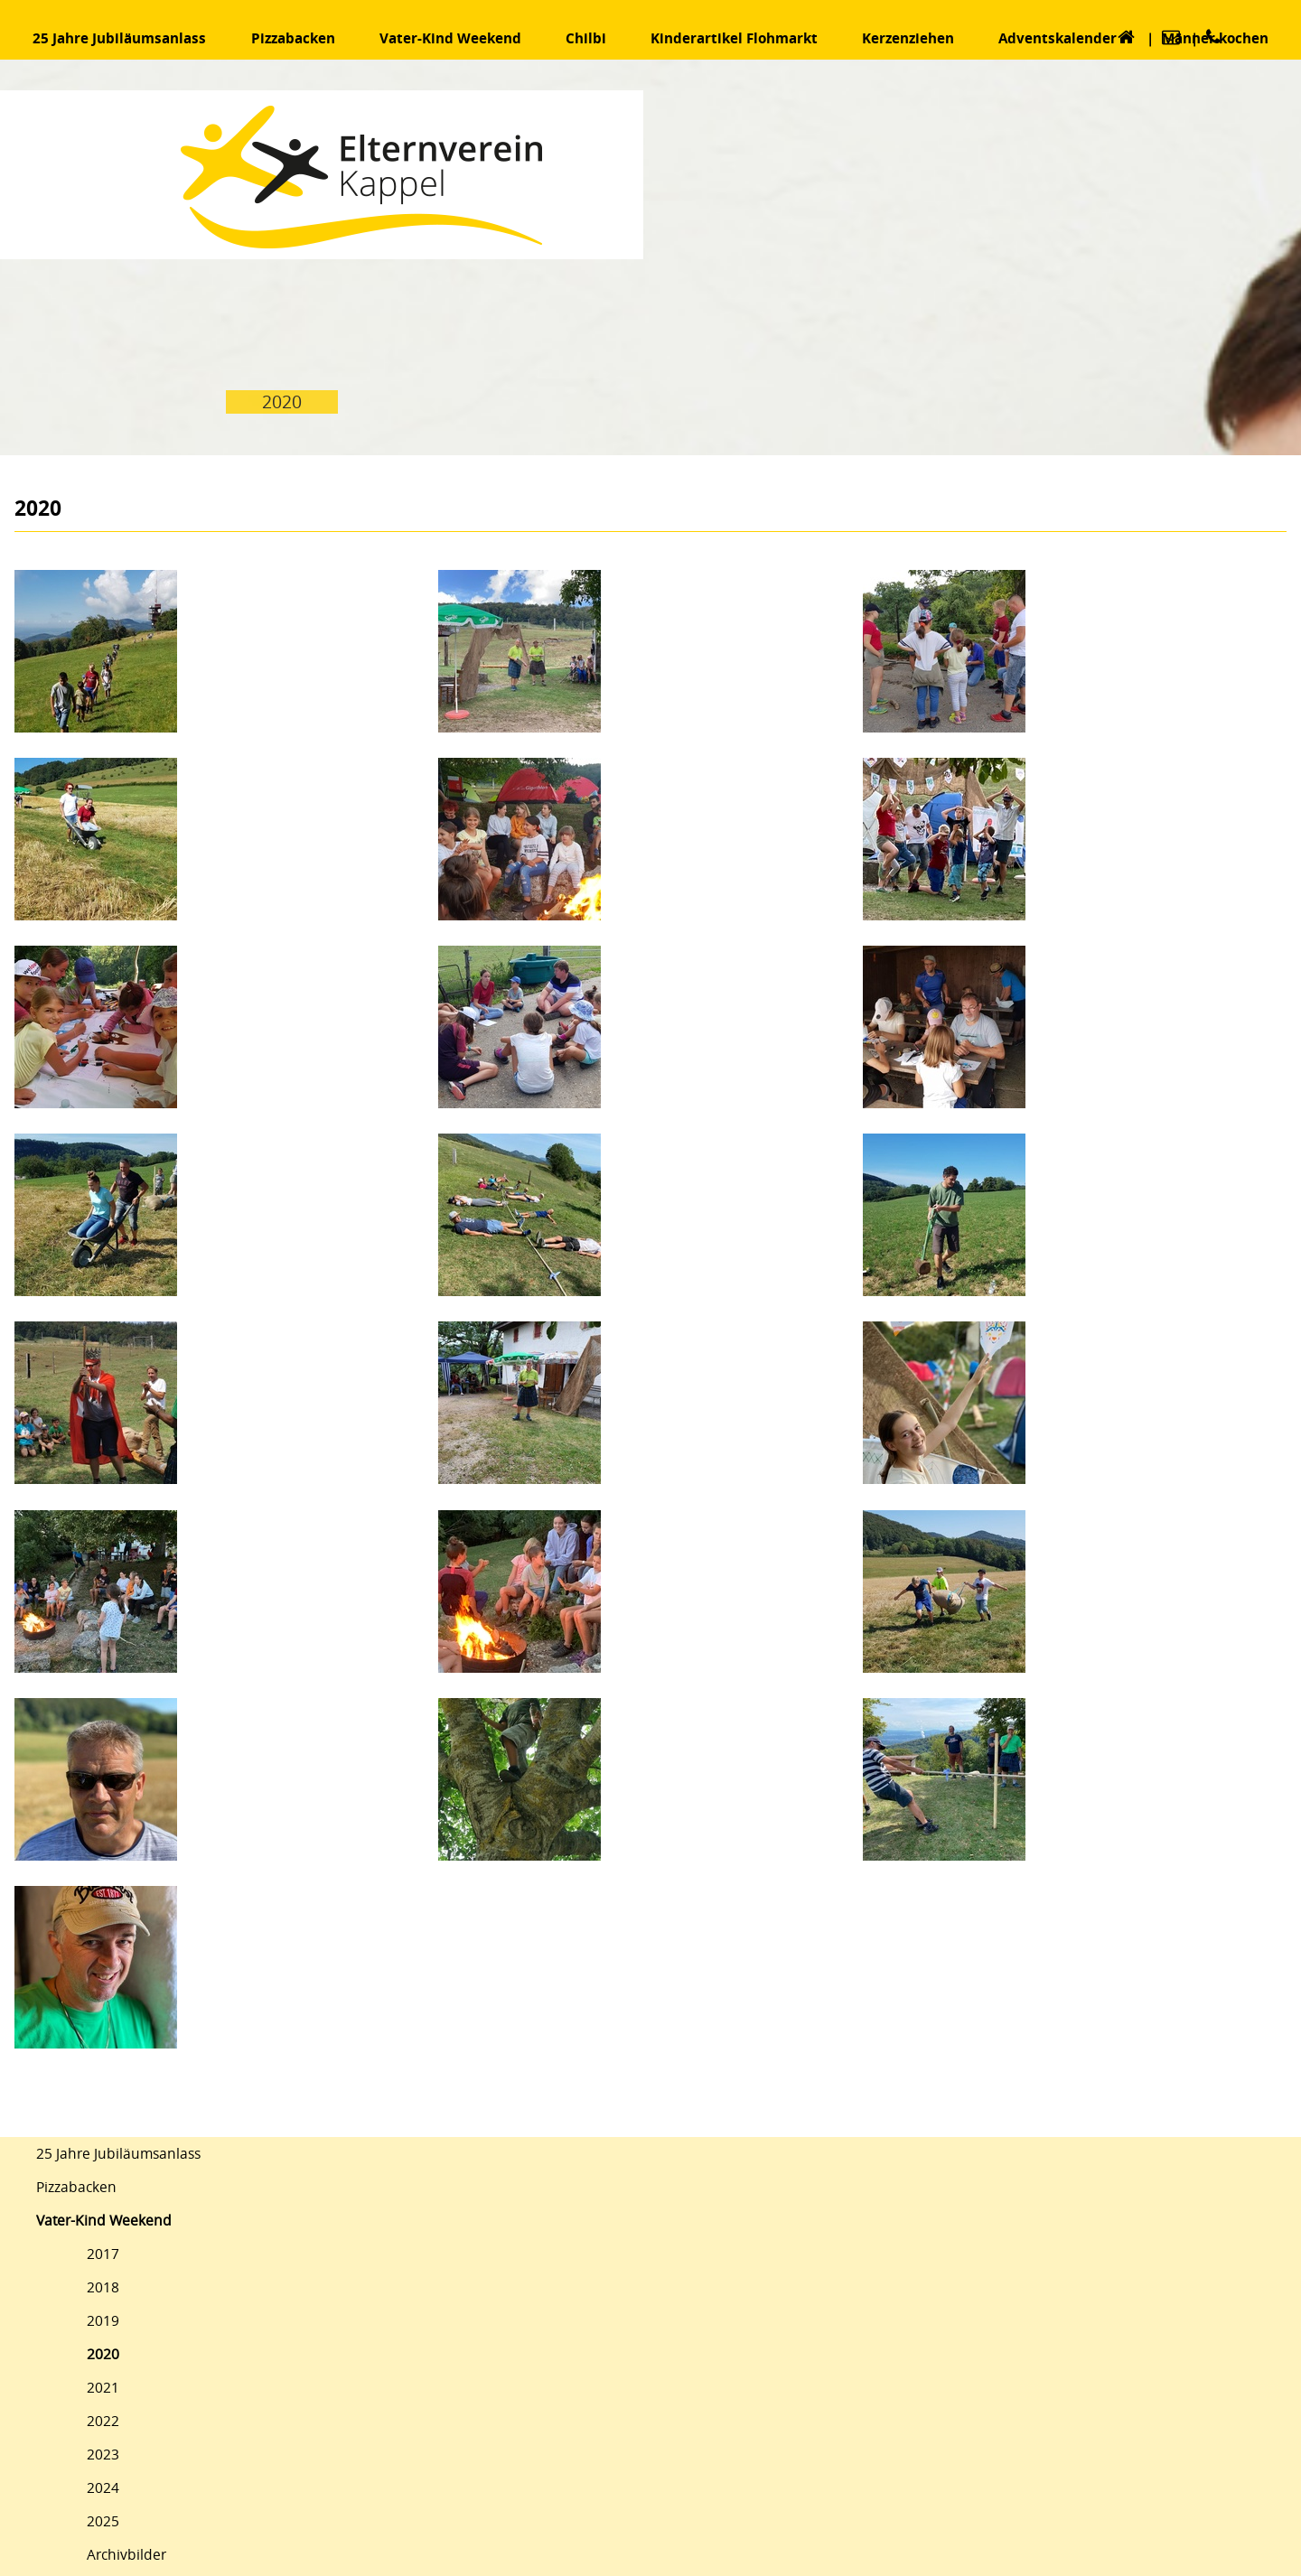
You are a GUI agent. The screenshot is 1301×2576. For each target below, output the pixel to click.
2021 (103, 2387)
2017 (103, 2254)
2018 (103, 2287)
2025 (103, 2521)
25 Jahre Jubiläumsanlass (118, 2153)
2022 (103, 2421)
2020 (103, 2354)
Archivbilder (126, 2554)
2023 (103, 2454)
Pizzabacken (76, 2187)
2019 (103, 2320)
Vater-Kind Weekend (104, 2220)
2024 (103, 2487)
